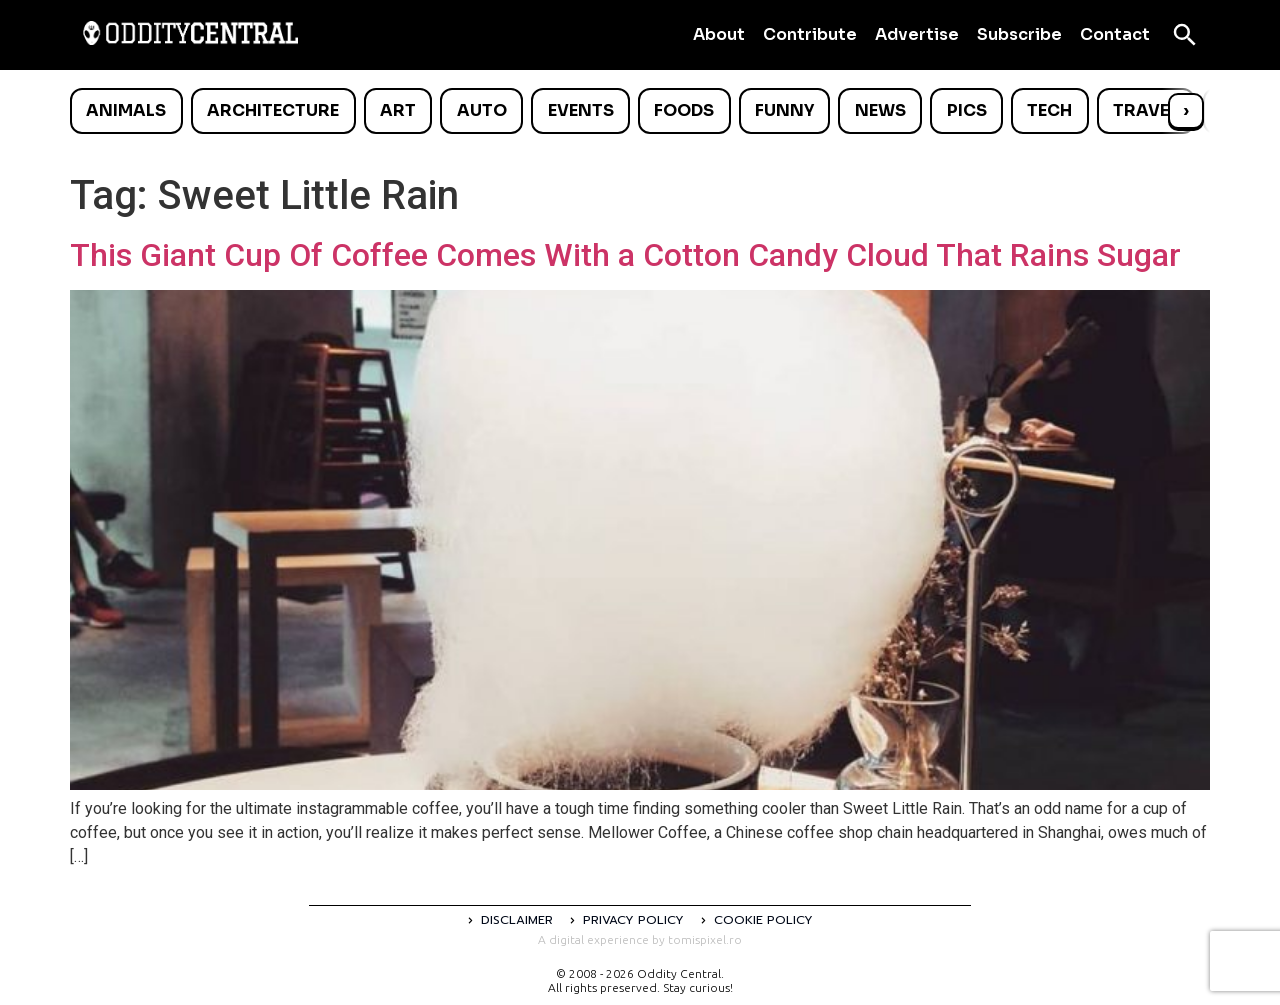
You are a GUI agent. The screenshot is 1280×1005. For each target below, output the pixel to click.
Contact (1115, 34)
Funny (784, 110)
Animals (126, 110)
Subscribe (1019, 34)
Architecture (273, 110)
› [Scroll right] (1186, 110)
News (880, 110)
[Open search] (1185, 35)
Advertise (917, 34)
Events (581, 110)
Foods (684, 110)
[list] (640, 111)
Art (398, 110)
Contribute (810, 34)
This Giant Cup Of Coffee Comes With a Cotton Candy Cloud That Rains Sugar (625, 255)
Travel (1145, 110)
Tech (1049, 110)
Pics (967, 110)
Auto (482, 110)
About (719, 34)
